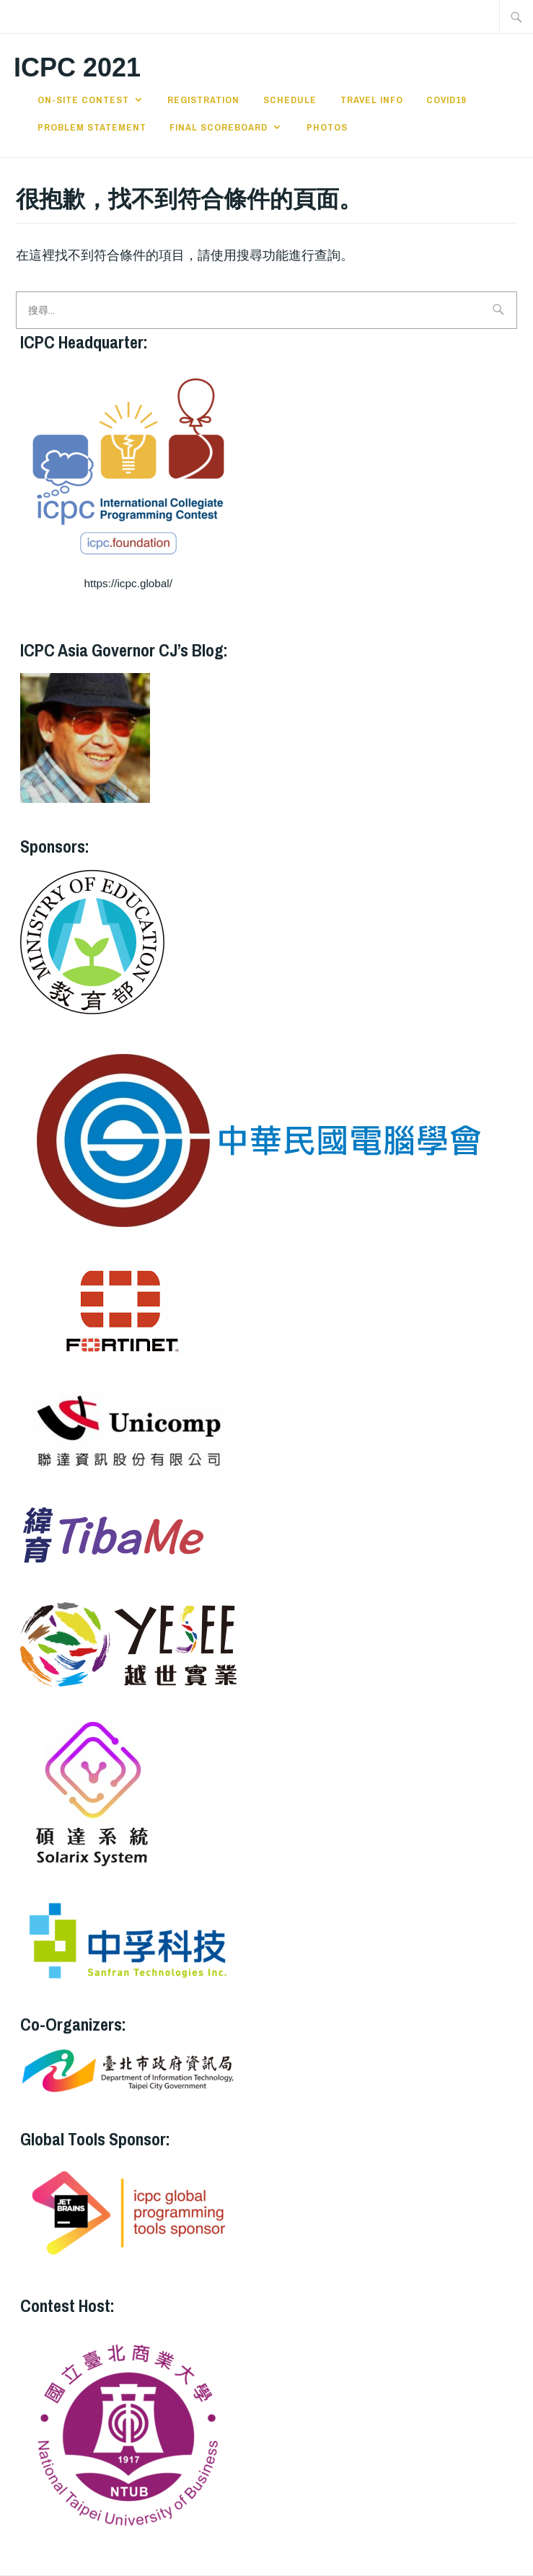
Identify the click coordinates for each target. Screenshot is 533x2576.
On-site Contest (83, 99)
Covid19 (446, 99)
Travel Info (371, 99)
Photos (327, 126)
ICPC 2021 (77, 67)
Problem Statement (92, 126)
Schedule (290, 99)
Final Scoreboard (218, 126)
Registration (203, 99)
